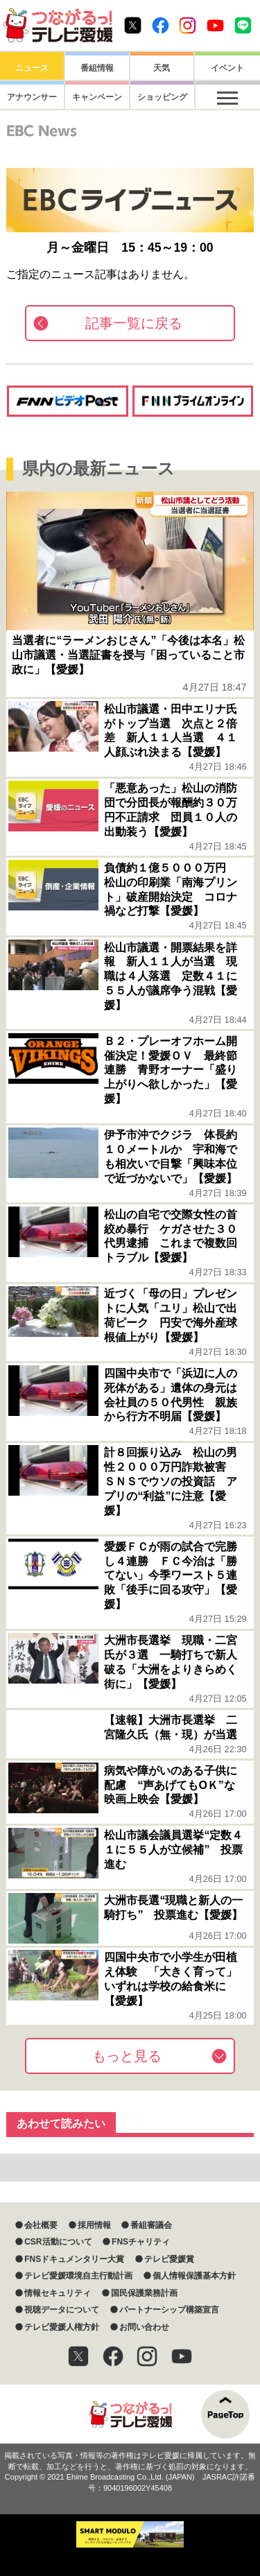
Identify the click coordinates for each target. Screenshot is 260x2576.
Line (243, 25)
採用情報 (94, 2225)
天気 (161, 68)
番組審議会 (151, 2225)
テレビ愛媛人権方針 (61, 2327)
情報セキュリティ (57, 2293)
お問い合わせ (144, 2327)
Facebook (160, 25)
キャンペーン (97, 97)
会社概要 (41, 2225)
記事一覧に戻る (133, 323)
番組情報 (97, 68)
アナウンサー (32, 97)
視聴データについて (61, 2310)
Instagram (187, 25)
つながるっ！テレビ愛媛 (130, 2414)
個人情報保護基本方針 (194, 2276)
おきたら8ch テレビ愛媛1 (57, 25)
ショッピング (162, 97)
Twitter (132, 25)
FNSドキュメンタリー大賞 (74, 2259)
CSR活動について (58, 2242)
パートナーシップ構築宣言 (169, 2310)
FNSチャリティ (141, 2242)
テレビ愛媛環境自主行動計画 (78, 2276)
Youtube (215, 25)
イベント (227, 68)
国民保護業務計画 (144, 2293)
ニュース (32, 68)
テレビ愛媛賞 (169, 2259)
